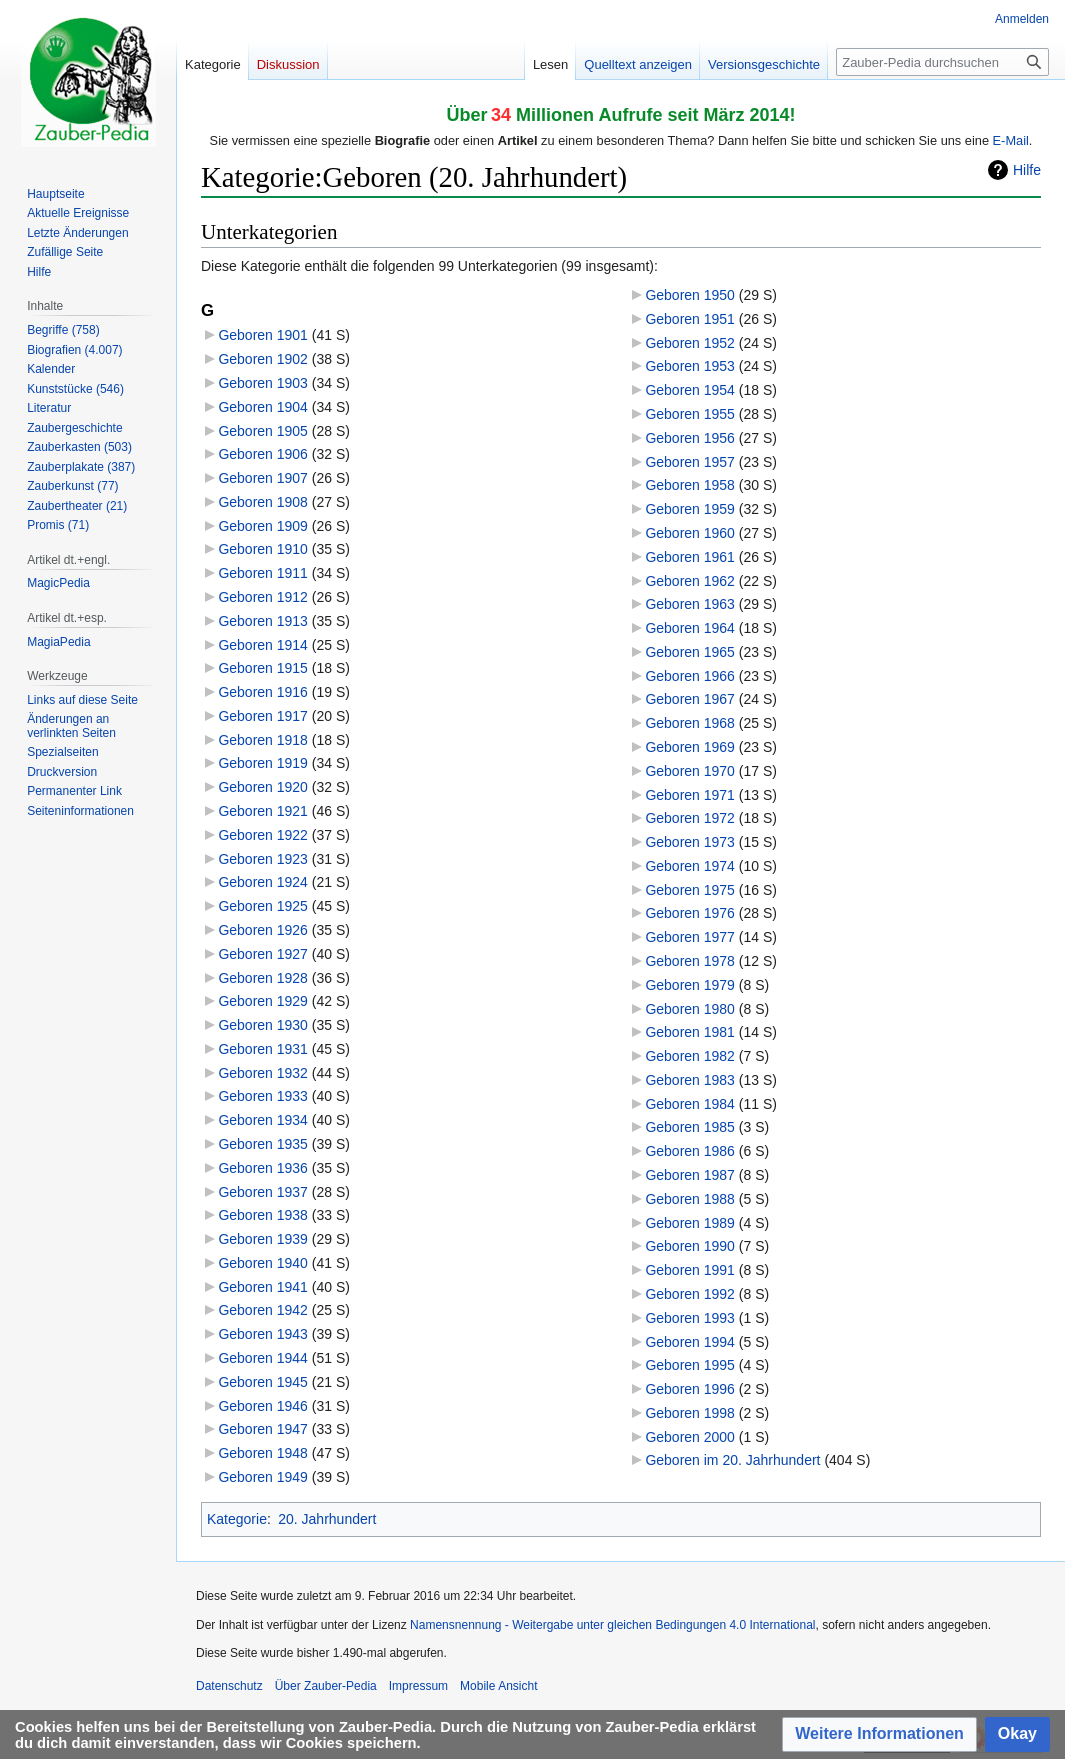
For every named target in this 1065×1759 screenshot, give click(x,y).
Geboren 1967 (690, 699)
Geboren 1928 (263, 978)
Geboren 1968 (690, 723)
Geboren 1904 (263, 407)
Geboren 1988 (690, 1199)
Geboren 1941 (263, 1287)
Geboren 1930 (263, 1025)
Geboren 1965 (690, 652)
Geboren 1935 (263, 1144)
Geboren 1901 (263, 335)
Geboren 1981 (690, 1032)
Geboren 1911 (263, 573)
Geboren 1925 (263, 906)
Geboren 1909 (263, 526)
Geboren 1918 (263, 740)
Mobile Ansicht (498, 1686)
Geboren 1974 (690, 866)
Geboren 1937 (263, 1192)
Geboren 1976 (690, 913)
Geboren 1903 (263, 383)
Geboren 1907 (263, 478)
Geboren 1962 (690, 581)
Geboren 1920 (263, 787)
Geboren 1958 (690, 485)
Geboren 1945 (263, 1382)
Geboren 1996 (690, 1389)
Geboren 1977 (690, 937)
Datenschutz (229, 1686)
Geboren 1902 (263, 359)
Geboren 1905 (263, 431)
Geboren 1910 (263, 549)
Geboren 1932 (263, 1073)
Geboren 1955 (690, 414)
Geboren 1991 (690, 1270)
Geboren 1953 (690, 366)
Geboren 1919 (263, 763)
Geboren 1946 (263, 1406)
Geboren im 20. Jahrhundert (732, 1460)
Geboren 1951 (690, 319)
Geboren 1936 (263, 1168)
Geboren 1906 (263, 454)
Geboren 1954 (690, 390)
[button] (879, 1734)
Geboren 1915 (263, 668)
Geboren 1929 (263, 1001)
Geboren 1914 (263, 645)
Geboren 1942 (263, 1310)
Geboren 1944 (263, 1358)
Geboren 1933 (263, 1096)
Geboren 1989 (690, 1223)
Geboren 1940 (263, 1263)
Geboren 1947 (263, 1429)
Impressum (418, 1686)
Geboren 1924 (263, 882)
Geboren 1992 (690, 1294)
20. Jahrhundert (327, 1519)
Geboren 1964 (690, 628)
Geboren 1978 (690, 961)
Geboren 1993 (690, 1318)
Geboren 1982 (690, 1056)
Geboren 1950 (690, 295)
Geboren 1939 (263, 1239)
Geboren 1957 (690, 462)
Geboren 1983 (690, 1080)
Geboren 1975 (690, 890)
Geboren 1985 (690, 1127)
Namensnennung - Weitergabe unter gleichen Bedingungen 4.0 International (612, 1625)
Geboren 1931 (263, 1049)
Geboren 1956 (690, 438)
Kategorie (237, 1519)
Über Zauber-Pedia (326, 1686)
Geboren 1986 (690, 1151)
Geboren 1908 (263, 502)
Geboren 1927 (263, 954)
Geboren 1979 (690, 985)
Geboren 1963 (690, 604)
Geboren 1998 (690, 1413)
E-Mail (1011, 140)
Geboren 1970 (690, 771)
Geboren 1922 (263, 835)
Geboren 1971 (690, 795)
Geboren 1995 (690, 1365)
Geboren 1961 (690, 557)
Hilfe (1027, 170)
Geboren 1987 (690, 1175)
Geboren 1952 (690, 343)
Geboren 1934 (263, 1120)
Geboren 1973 (690, 842)
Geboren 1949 (263, 1477)
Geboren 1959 (690, 509)
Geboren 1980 (690, 1009)
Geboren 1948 (263, 1453)
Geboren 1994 (690, 1342)
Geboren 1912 (263, 597)
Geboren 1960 (690, 533)
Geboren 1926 (263, 930)
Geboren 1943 (263, 1334)
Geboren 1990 (690, 1246)
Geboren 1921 (263, 811)
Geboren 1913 (263, 621)
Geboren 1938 (263, 1215)
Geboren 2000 (690, 1437)
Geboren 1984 (690, 1104)
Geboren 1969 (690, 747)
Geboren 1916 (263, 692)
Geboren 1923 (263, 859)
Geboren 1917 (263, 716)
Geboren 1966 (690, 676)
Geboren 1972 (690, 818)
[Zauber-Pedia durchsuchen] (942, 62)
